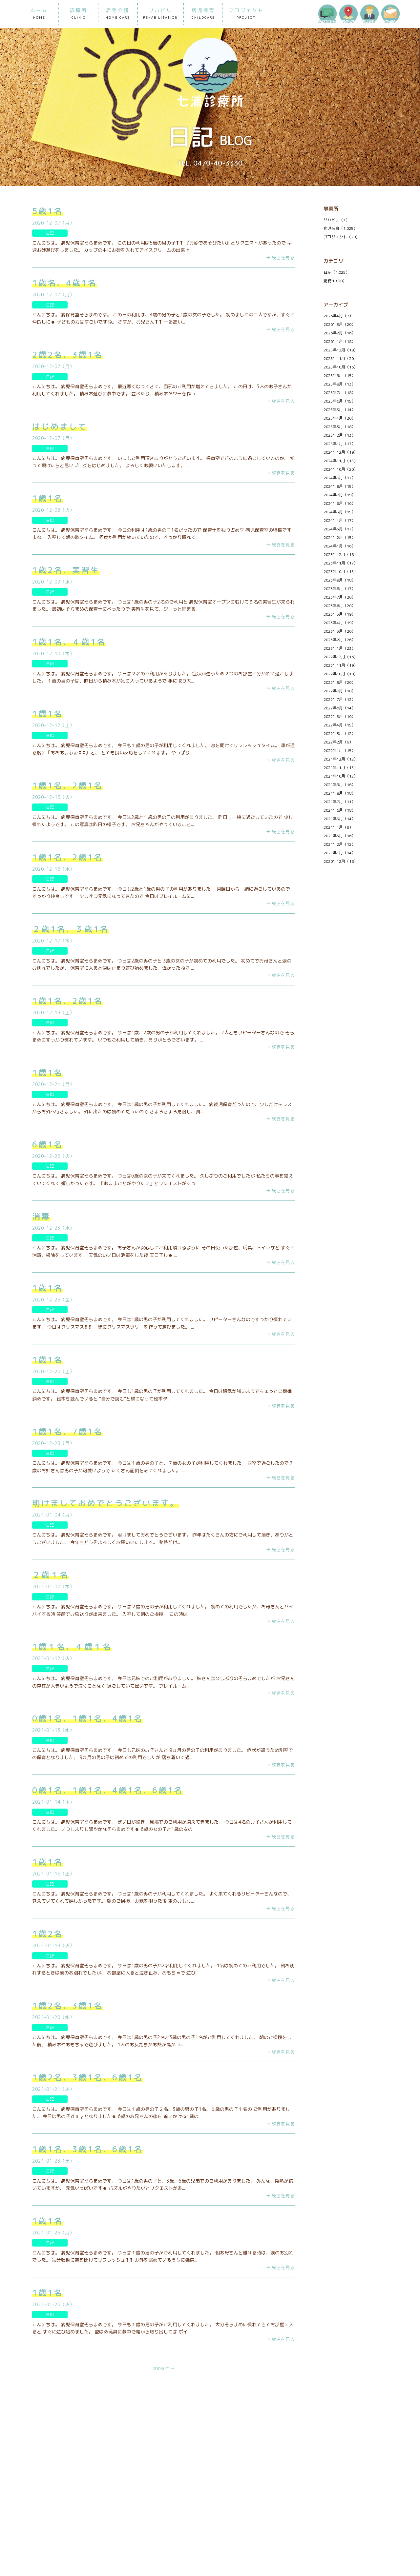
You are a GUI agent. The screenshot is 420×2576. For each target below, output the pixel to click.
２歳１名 (50, 1574)
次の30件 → (163, 2368)
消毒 (41, 1216)
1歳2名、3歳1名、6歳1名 (87, 2077)
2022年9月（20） (339, 682)
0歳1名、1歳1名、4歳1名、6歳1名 (107, 1790)
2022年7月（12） (339, 699)
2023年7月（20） (339, 597)
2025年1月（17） (339, 443)
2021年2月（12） (339, 844)
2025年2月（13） (339, 435)
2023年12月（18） (341, 554)
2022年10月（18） (341, 674)
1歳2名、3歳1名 (67, 2005)
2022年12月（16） (341, 657)
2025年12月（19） (341, 350)
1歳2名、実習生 (66, 570)
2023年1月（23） (339, 648)
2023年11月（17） (341, 563)
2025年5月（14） (339, 409)
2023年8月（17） (339, 588)
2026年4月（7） (338, 316)
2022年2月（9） (338, 742)
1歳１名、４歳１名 (72, 1646)
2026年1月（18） (339, 341)
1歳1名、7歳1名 (67, 1431)
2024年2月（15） (339, 537)
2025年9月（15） (339, 375)
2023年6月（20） (339, 605)
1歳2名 (47, 1933)
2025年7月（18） (339, 392)
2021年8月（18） (339, 793)
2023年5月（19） (339, 614)
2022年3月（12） (339, 733)
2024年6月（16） (339, 503)
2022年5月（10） (339, 716)
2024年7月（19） (339, 495)
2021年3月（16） (339, 836)
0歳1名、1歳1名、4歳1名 (87, 1718)
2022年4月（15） (339, 725)
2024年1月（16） (339, 546)
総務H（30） (335, 281)
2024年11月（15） (341, 461)
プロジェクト (246, 14)
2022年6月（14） (339, 708)
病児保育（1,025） (340, 228)
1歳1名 (47, 498)
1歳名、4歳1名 (64, 282)
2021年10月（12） (341, 776)
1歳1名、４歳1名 (69, 641)
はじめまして (59, 426)
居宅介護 (118, 14)
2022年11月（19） (341, 665)
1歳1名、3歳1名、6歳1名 (87, 2149)
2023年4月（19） (339, 622)
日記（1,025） (336, 272)
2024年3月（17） (339, 529)
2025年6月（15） (339, 401)
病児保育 (203, 14)
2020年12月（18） (341, 861)
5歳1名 (47, 211)
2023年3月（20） (339, 631)
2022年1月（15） (339, 750)
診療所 (78, 14)
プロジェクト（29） (342, 237)
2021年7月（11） (339, 801)
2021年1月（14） (339, 853)
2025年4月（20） (339, 418)
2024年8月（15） (339, 486)
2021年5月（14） (339, 819)
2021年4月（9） (338, 827)
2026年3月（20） (339, 324)
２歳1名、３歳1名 (70, 929)
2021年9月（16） (339, 784)
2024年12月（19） (341, 452)
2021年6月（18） (339, 810)
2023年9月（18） (339, 580)
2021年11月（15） (341, 767)
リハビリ (160, 14)
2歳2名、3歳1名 (67, 354)
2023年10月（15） (341, 571)
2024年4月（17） (339, 520)
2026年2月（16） (339, 333)
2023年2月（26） (339, 640)
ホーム (39, 14)
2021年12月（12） (341, 759)
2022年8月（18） (339, 691)
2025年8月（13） (339, 384)
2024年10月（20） (341, 469)
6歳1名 (47, 1144)
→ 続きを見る (280, 257)
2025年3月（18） (339, 426)
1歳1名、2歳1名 (67, 785)
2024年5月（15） (339, 512)
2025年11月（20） (341, 358)
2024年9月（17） (339, 478)
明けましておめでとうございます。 (105, 1503)
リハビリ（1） (336, 220)
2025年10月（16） (341, 367)
